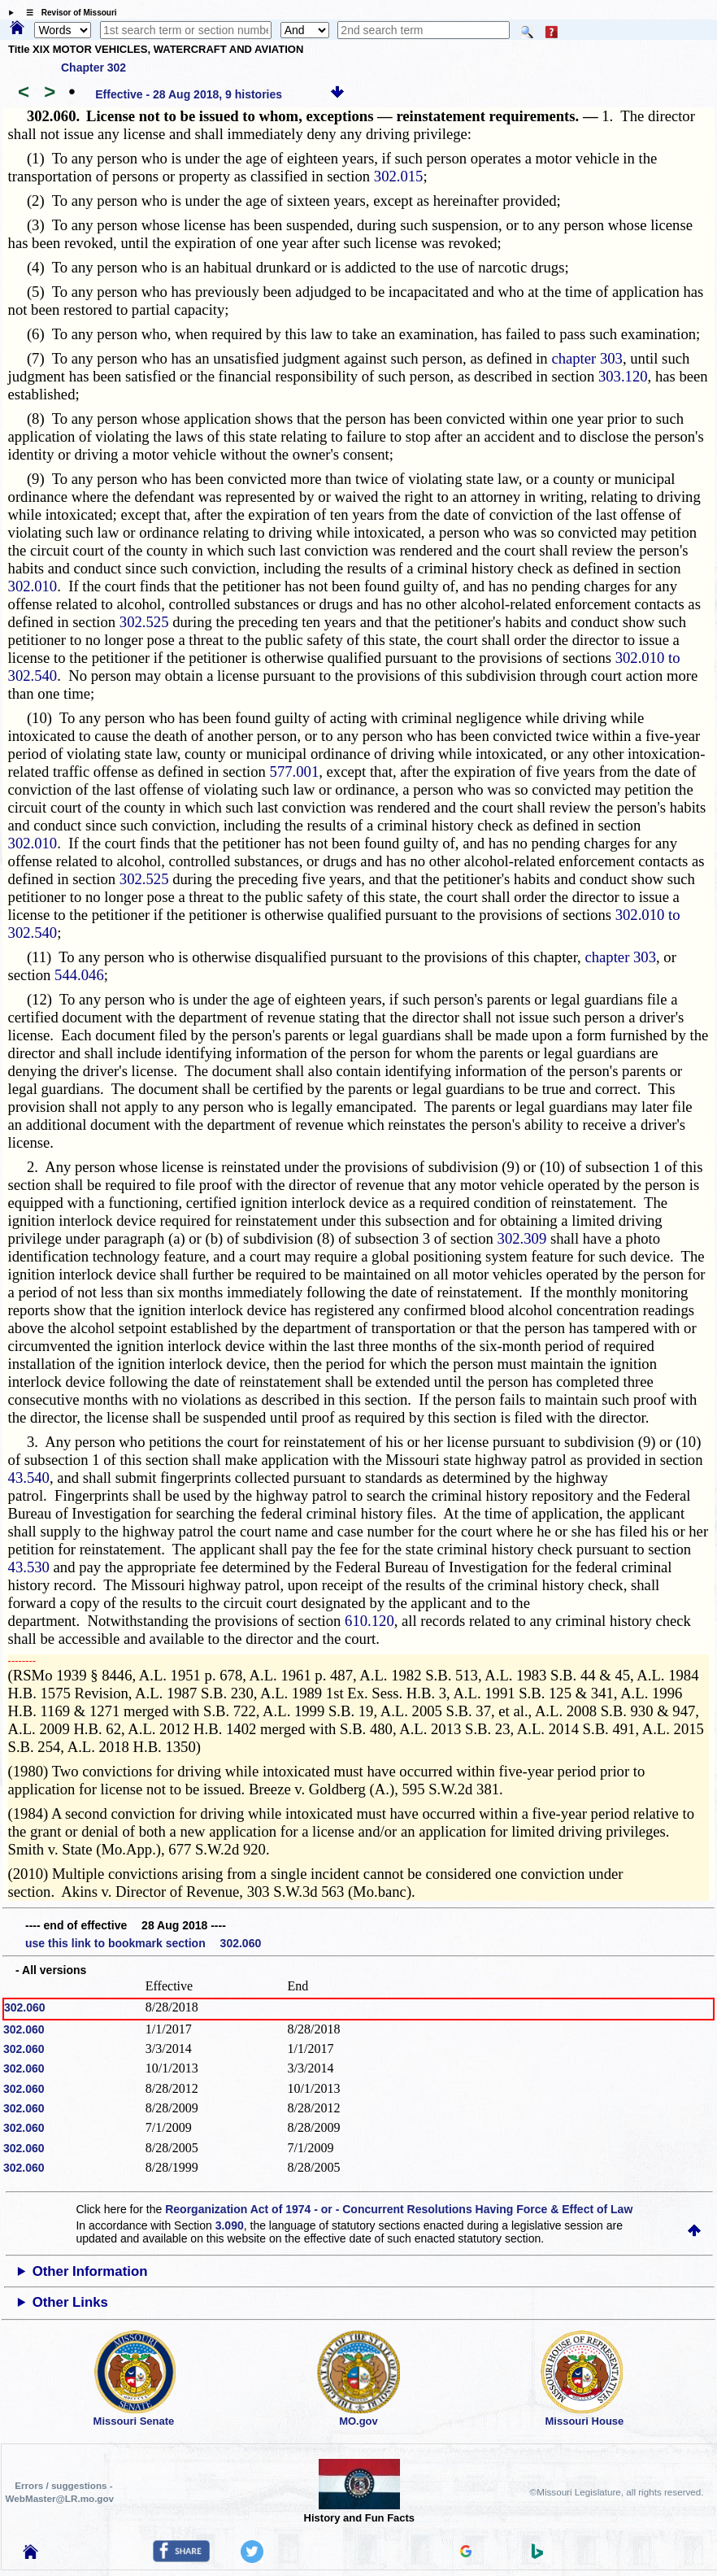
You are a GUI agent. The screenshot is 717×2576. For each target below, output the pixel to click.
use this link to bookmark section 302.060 (143, 1943)
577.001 (294, 771)
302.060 (25, 2007)
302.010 (33, 586)
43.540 (29, 1477)
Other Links (70, 2302)
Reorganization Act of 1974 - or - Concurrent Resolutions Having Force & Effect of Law (398, 2209)
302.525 (144, 621)
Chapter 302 (93, 67)
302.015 (399, 176)
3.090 (229, 2225)
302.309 (522, 1238)
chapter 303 (587, 358)
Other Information (90, 2271)
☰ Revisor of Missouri (67, 12)
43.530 (29, 1567)
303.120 (623, 376)
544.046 (79, 974)
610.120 (369, 1620)
